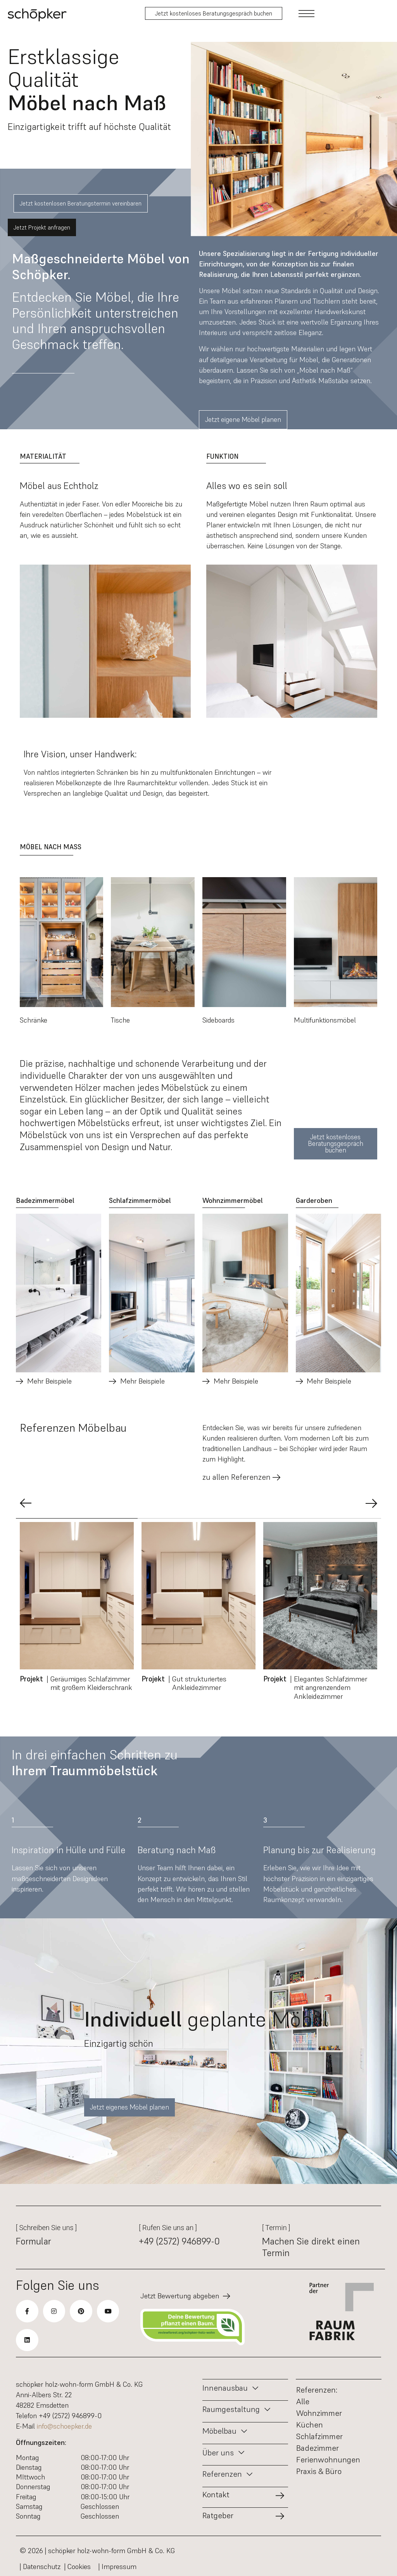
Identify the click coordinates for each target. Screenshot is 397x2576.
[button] (25, 1503)
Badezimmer (317, 2448)
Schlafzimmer (319, 2436)
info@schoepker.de (64, 2426)
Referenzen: (316, 2390)
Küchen (309, 2425)
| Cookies (79, 2566)
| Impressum (117, 2566)
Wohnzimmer (319, 2413)
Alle (302, 2401)
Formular (33, 2241)
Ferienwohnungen (328, 2460)
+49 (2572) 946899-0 (179, 2241)
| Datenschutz (40, 2566)
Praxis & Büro (319, 2471)
